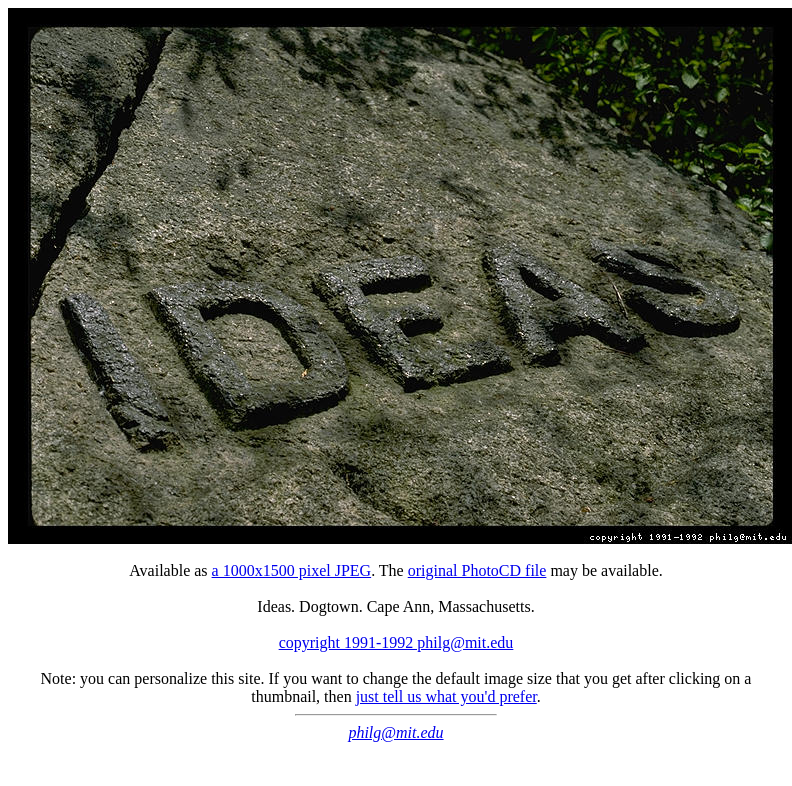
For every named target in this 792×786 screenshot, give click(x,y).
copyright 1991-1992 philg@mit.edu (396, 642)
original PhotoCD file (477, 570)
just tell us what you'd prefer (446, 696)
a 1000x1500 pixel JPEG (292, 570)
